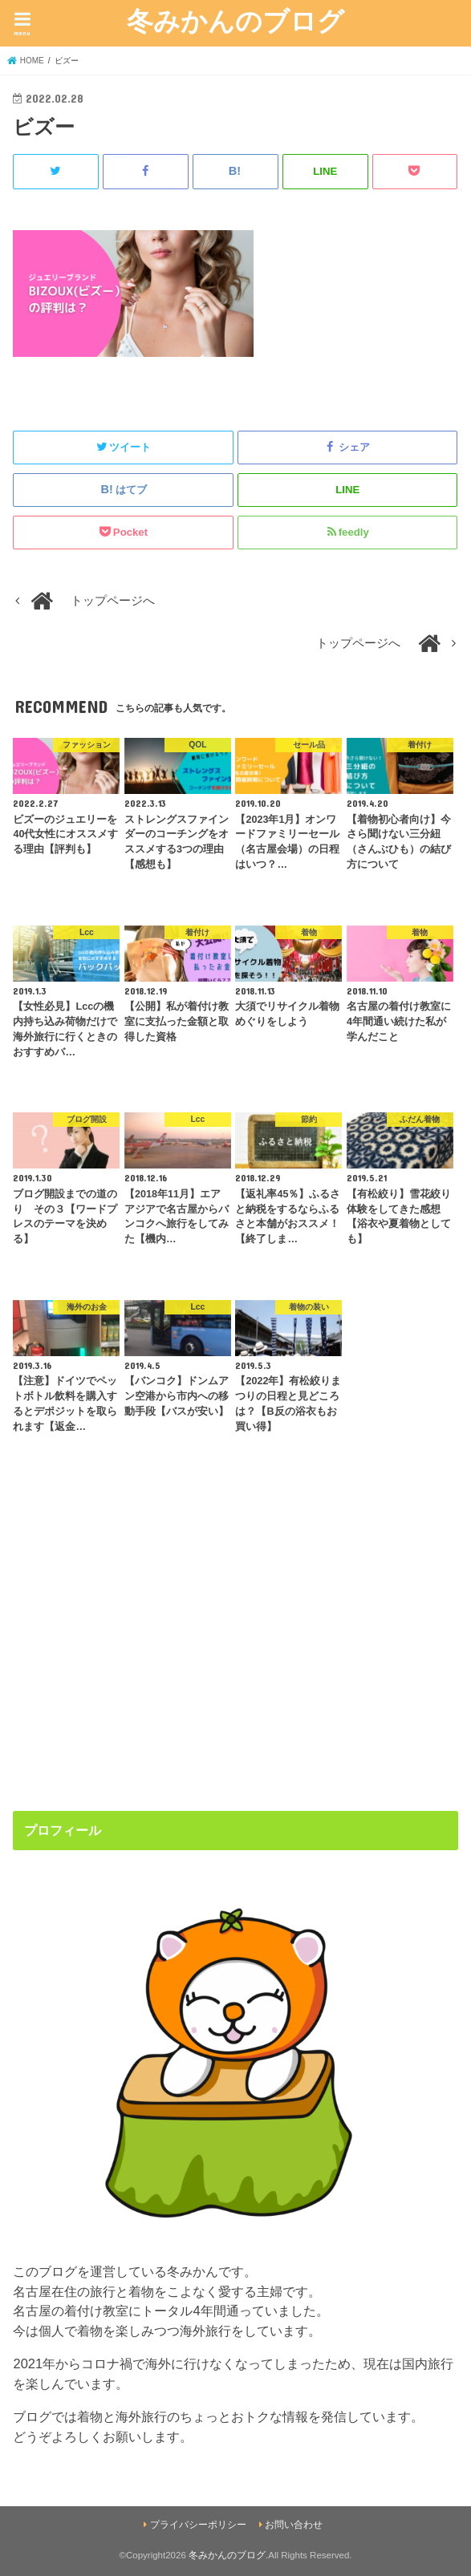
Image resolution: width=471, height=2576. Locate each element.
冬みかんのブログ (235, 20)
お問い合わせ (294, 2524)
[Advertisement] (235, 1658)
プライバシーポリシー (198, 2524)
